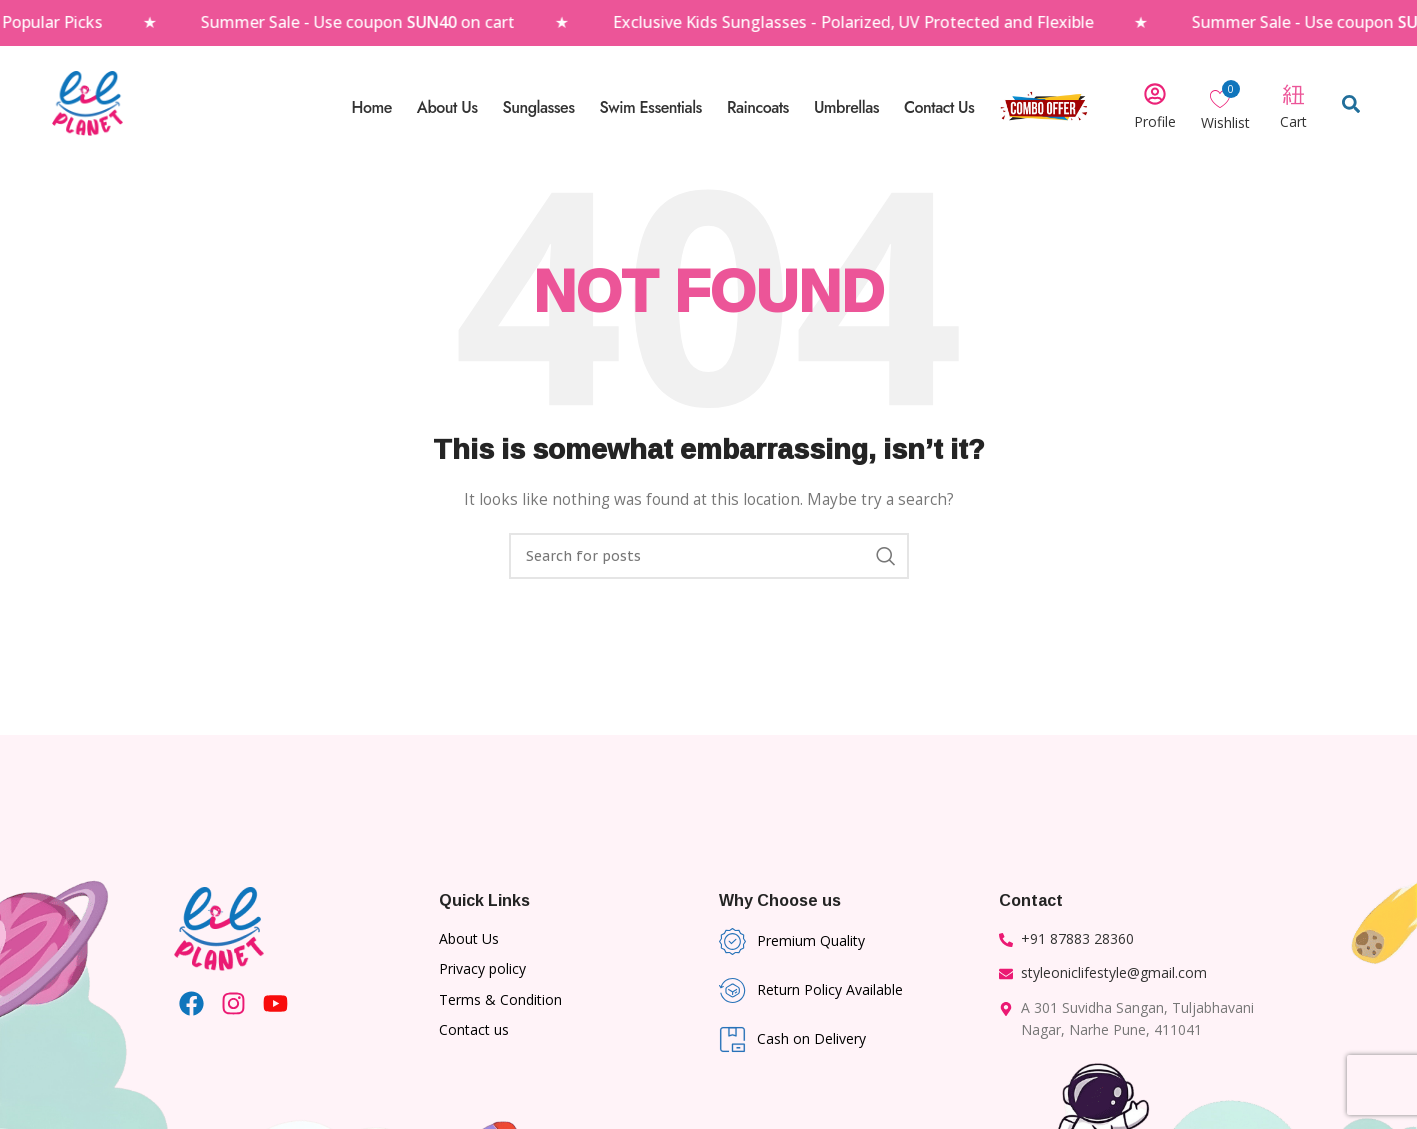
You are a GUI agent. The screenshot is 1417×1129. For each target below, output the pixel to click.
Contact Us (939, 107)
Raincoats (758, 107)
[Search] (709, 556)
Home (372, 107)
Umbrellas (846, 107)
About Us (447, 107)
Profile (1155, 121)
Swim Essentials (651, 107)
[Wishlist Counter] (1225, 98)
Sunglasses (538, 107)
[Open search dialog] (1351, 108)
